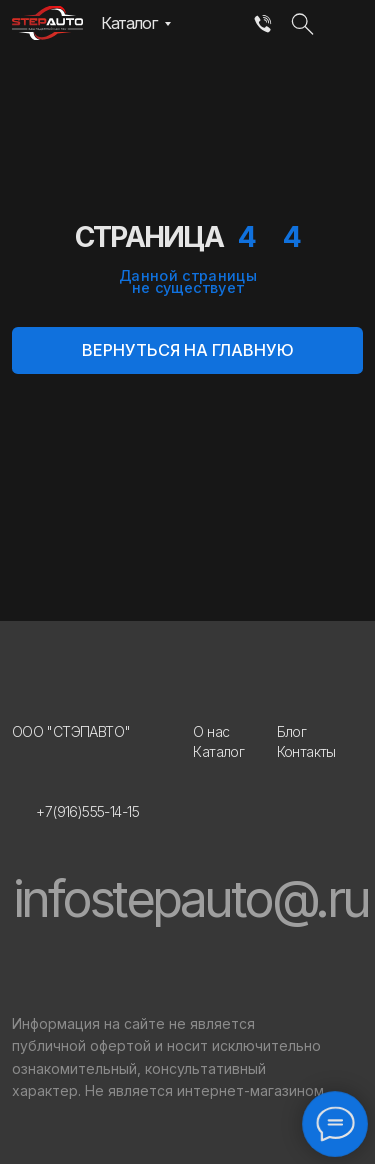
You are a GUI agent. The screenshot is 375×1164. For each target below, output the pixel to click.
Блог (292, 731)
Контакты (306, 751)
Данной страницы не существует (188, 281)
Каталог (129, 23)
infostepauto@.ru (191, 898)
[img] (262, 25)
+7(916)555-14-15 (87, 811)
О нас (211, 731)
